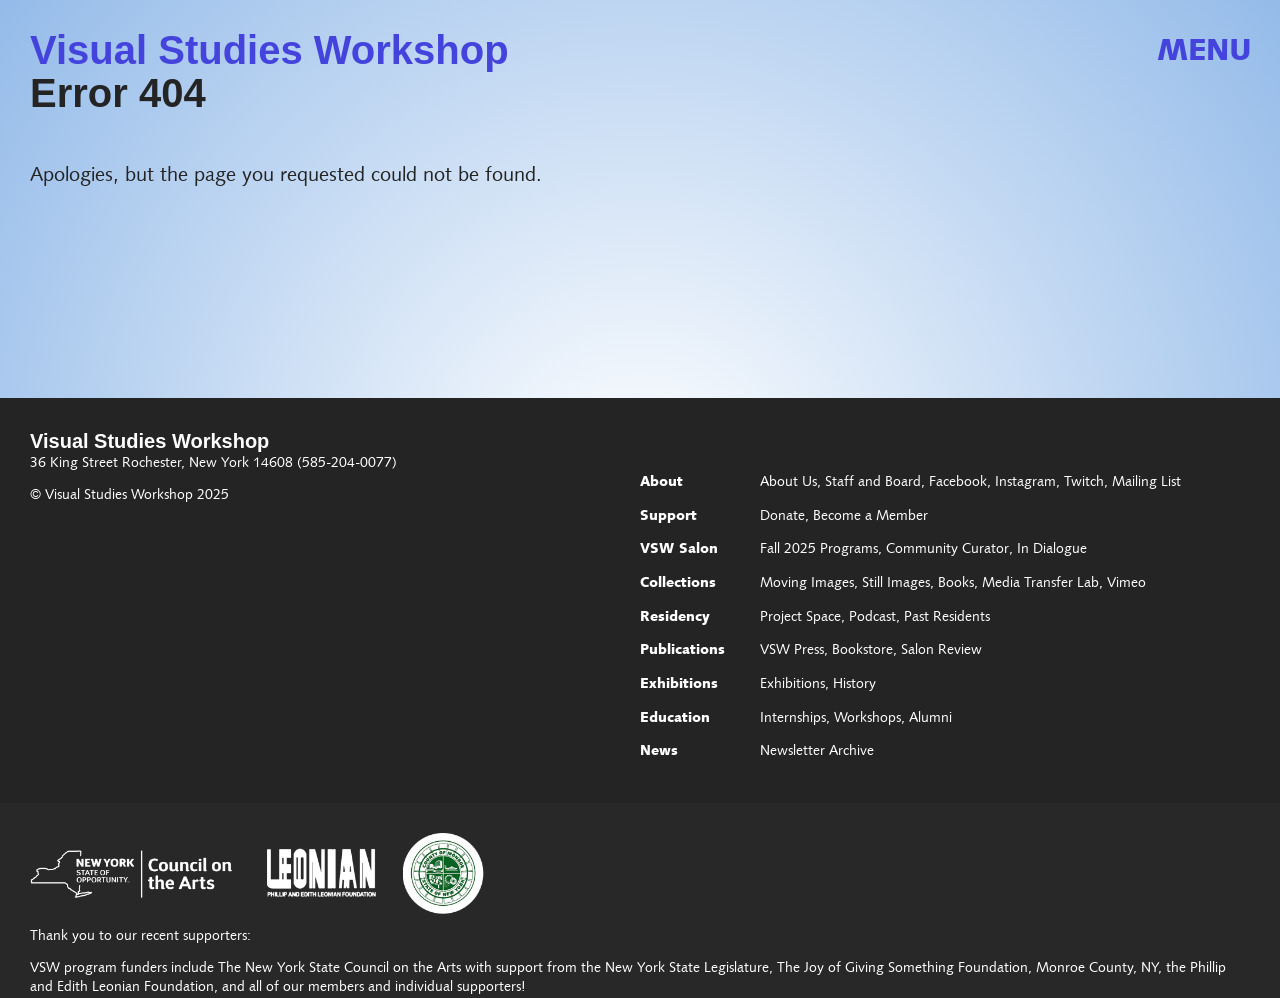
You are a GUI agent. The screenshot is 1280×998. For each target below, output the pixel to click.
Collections (678, 584)
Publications (682, 651)
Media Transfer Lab (1040, 584)
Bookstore (862, 651)
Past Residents (947, 618)
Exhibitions (679, 685)
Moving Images (807, 584)
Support (668, 517)
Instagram (1025, 483)
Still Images (896, 584)
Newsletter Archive (817, 752)
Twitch (1084, 483)
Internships (793, 719)
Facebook (958, 483)
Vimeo (1126, 584)
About (661, 483)
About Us (788, 483)
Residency (675, 618)
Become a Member (870, 517)
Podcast (872, 618)
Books (956, 584)
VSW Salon (679, 550)
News (659, 752)
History (854, 685)
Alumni (930, 719)
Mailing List (1146, 483)
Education (675, 719)
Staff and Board (873, 483)
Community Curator (947, 550)
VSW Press (792, 651)
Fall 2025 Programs (819, 550)
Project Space (800, 618)
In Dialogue (1052, 550)
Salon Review (941, 651)
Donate (782, 517)
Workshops (867, 719)
